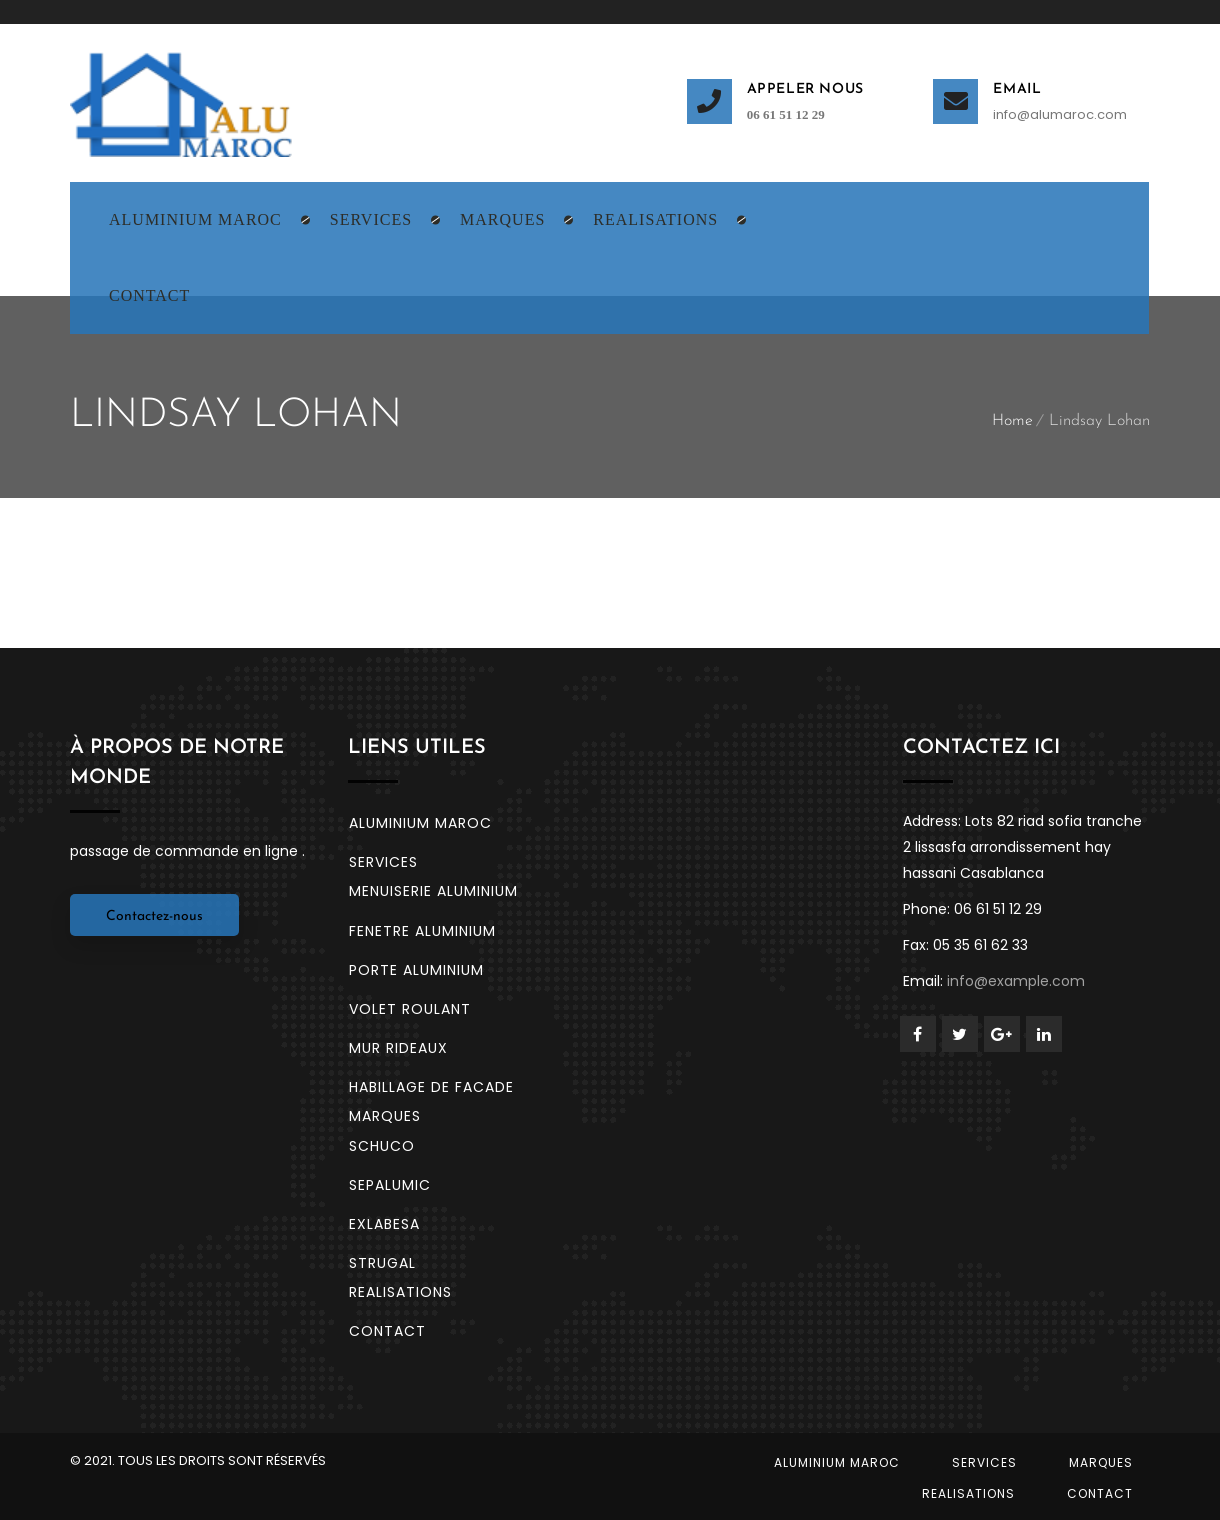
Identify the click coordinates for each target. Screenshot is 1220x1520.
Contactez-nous (154, 916)
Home (1012, 421)
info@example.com (1016, 981)
